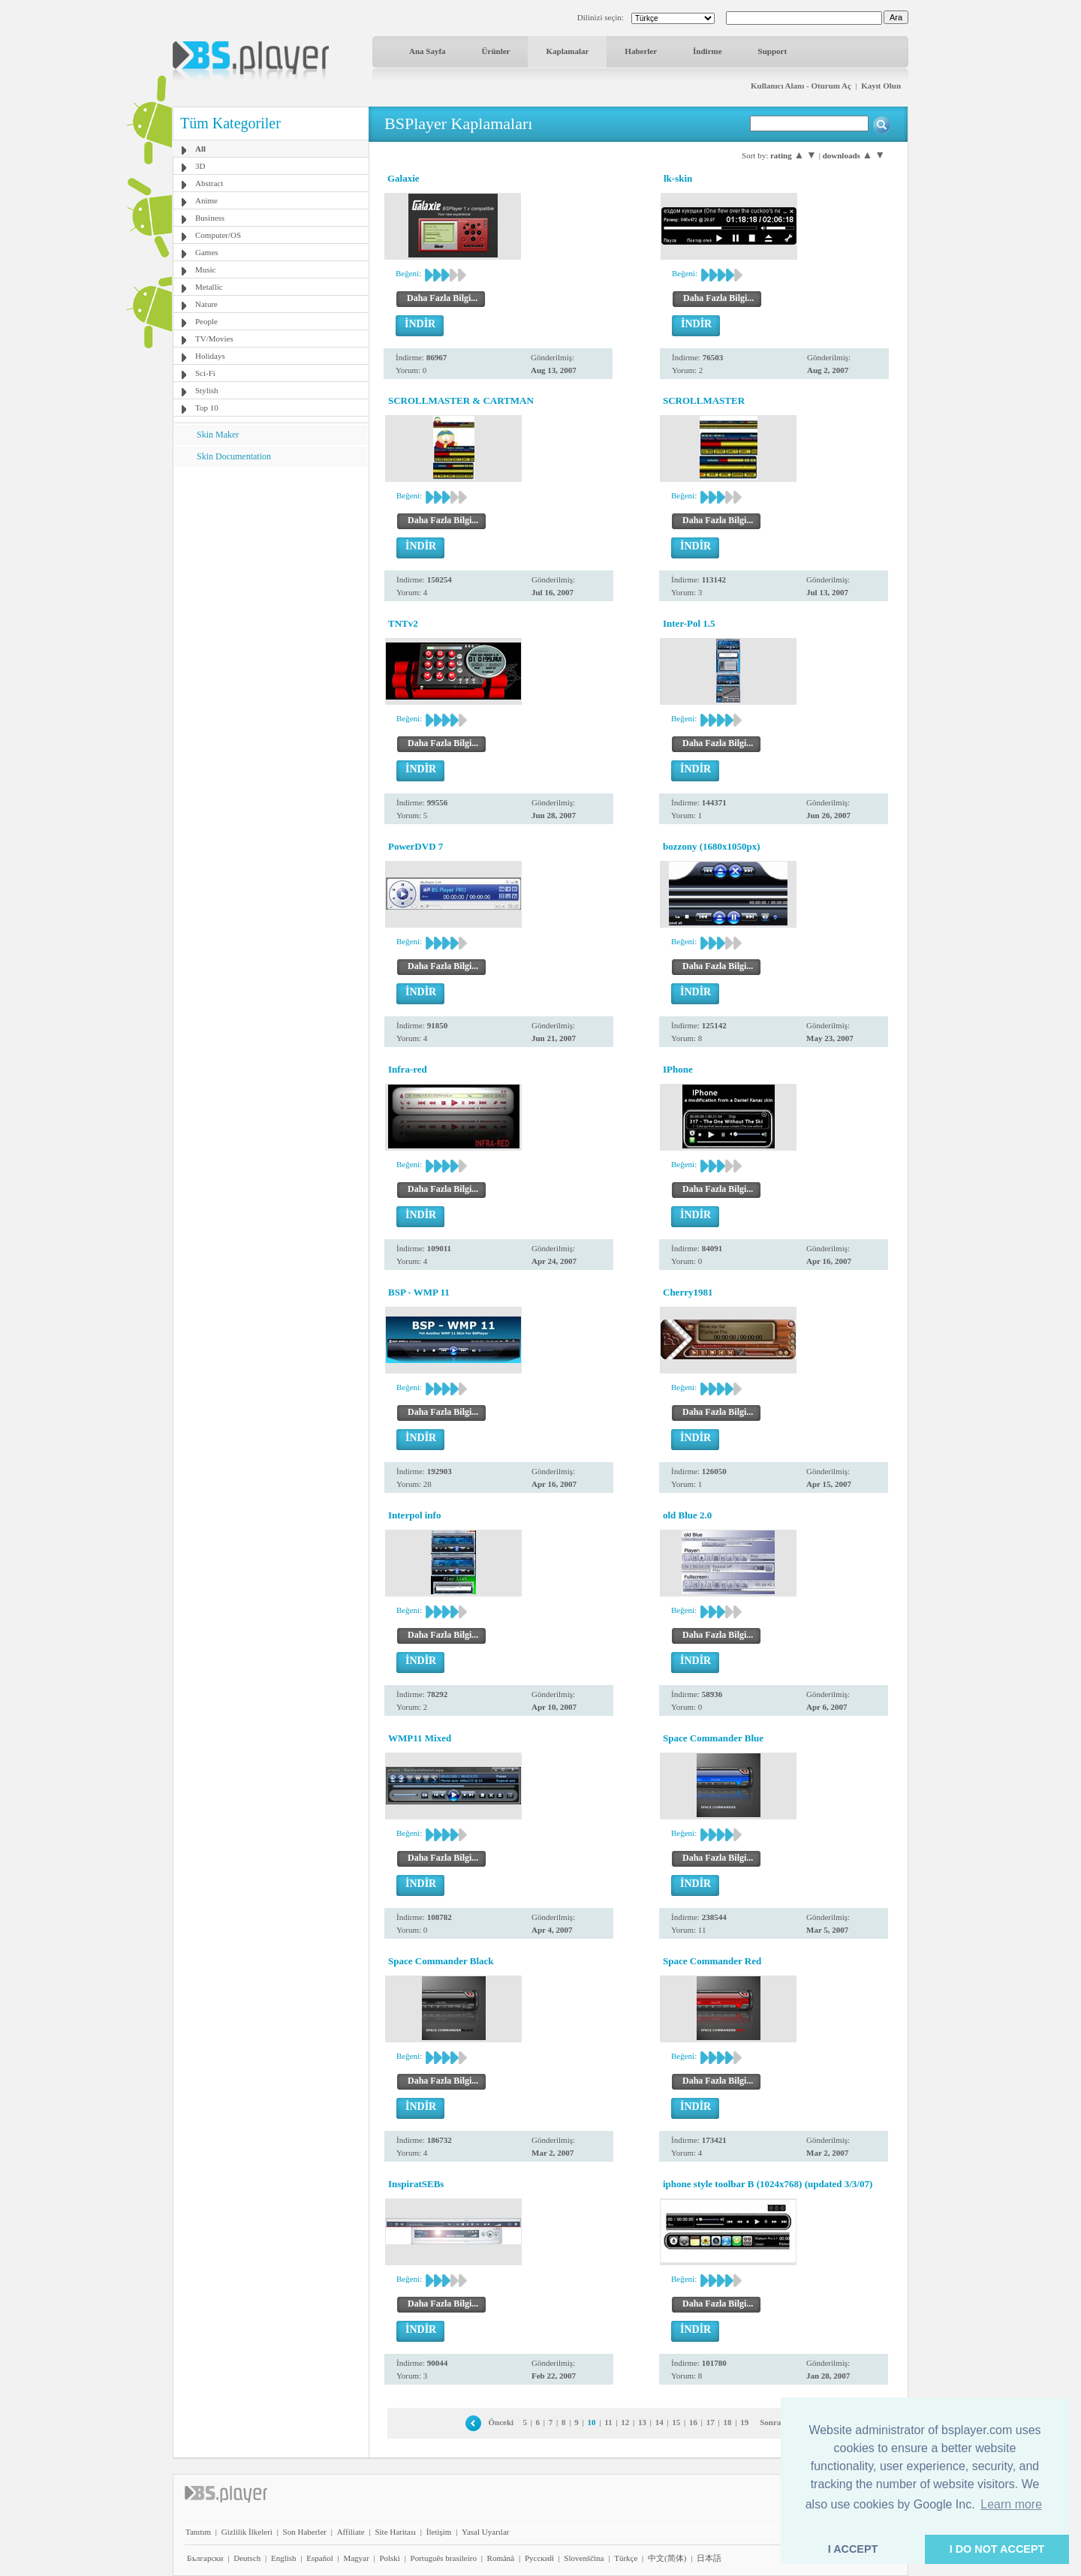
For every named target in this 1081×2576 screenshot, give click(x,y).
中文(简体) (667, 2557)
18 (727, 2422)
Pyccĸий (539, 2557)
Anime (206, 200)
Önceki (501, 2422)
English (284, 2557)
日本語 (709, 2557)
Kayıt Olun (881, 85)
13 (642, 2422)
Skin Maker (218, 434)
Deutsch (246, 2557)
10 (591, 2422)
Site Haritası (395, 2531)
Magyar (356, 2557)
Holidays (210, 355)
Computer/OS (218, 234)
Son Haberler (305, 2531)
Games (206, 252)
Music (205, 269)
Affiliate (351, 2531)
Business (209, 217)
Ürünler (496, 51)
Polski (389, 2557)
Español (319, 2557)
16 (693, 2422)
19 (744, 2422)
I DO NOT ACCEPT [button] (997, 2549)
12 (625, 2422)
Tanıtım (198, 2531)
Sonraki (773, 2422)
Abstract (209, 183)
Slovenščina (584, 2557)
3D (200, 165)
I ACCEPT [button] (853, 2549)
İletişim (439, 2531)
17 (710, 2422)
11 (608, 2422)
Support (772, 51)
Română (501, 2557)
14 (659, 2422)
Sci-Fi (205, 373)
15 (676, 2422)
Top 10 (206, 407)
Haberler (641, 51)
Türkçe (625, 2557)
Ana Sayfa (427, 51)
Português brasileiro (444, 2557)
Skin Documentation (234, 456)
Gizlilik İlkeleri (247, 2531)
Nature (206, 303)
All (200, 148)
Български (205, 2557)
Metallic (209, 286)
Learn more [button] (1011, 2504)
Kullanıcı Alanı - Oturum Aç (801, 85)
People (206, 321)
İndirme (707, 51)
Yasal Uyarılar (485, 2531)
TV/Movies (214, 338)
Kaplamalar (567, 51)
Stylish (206, 390)
